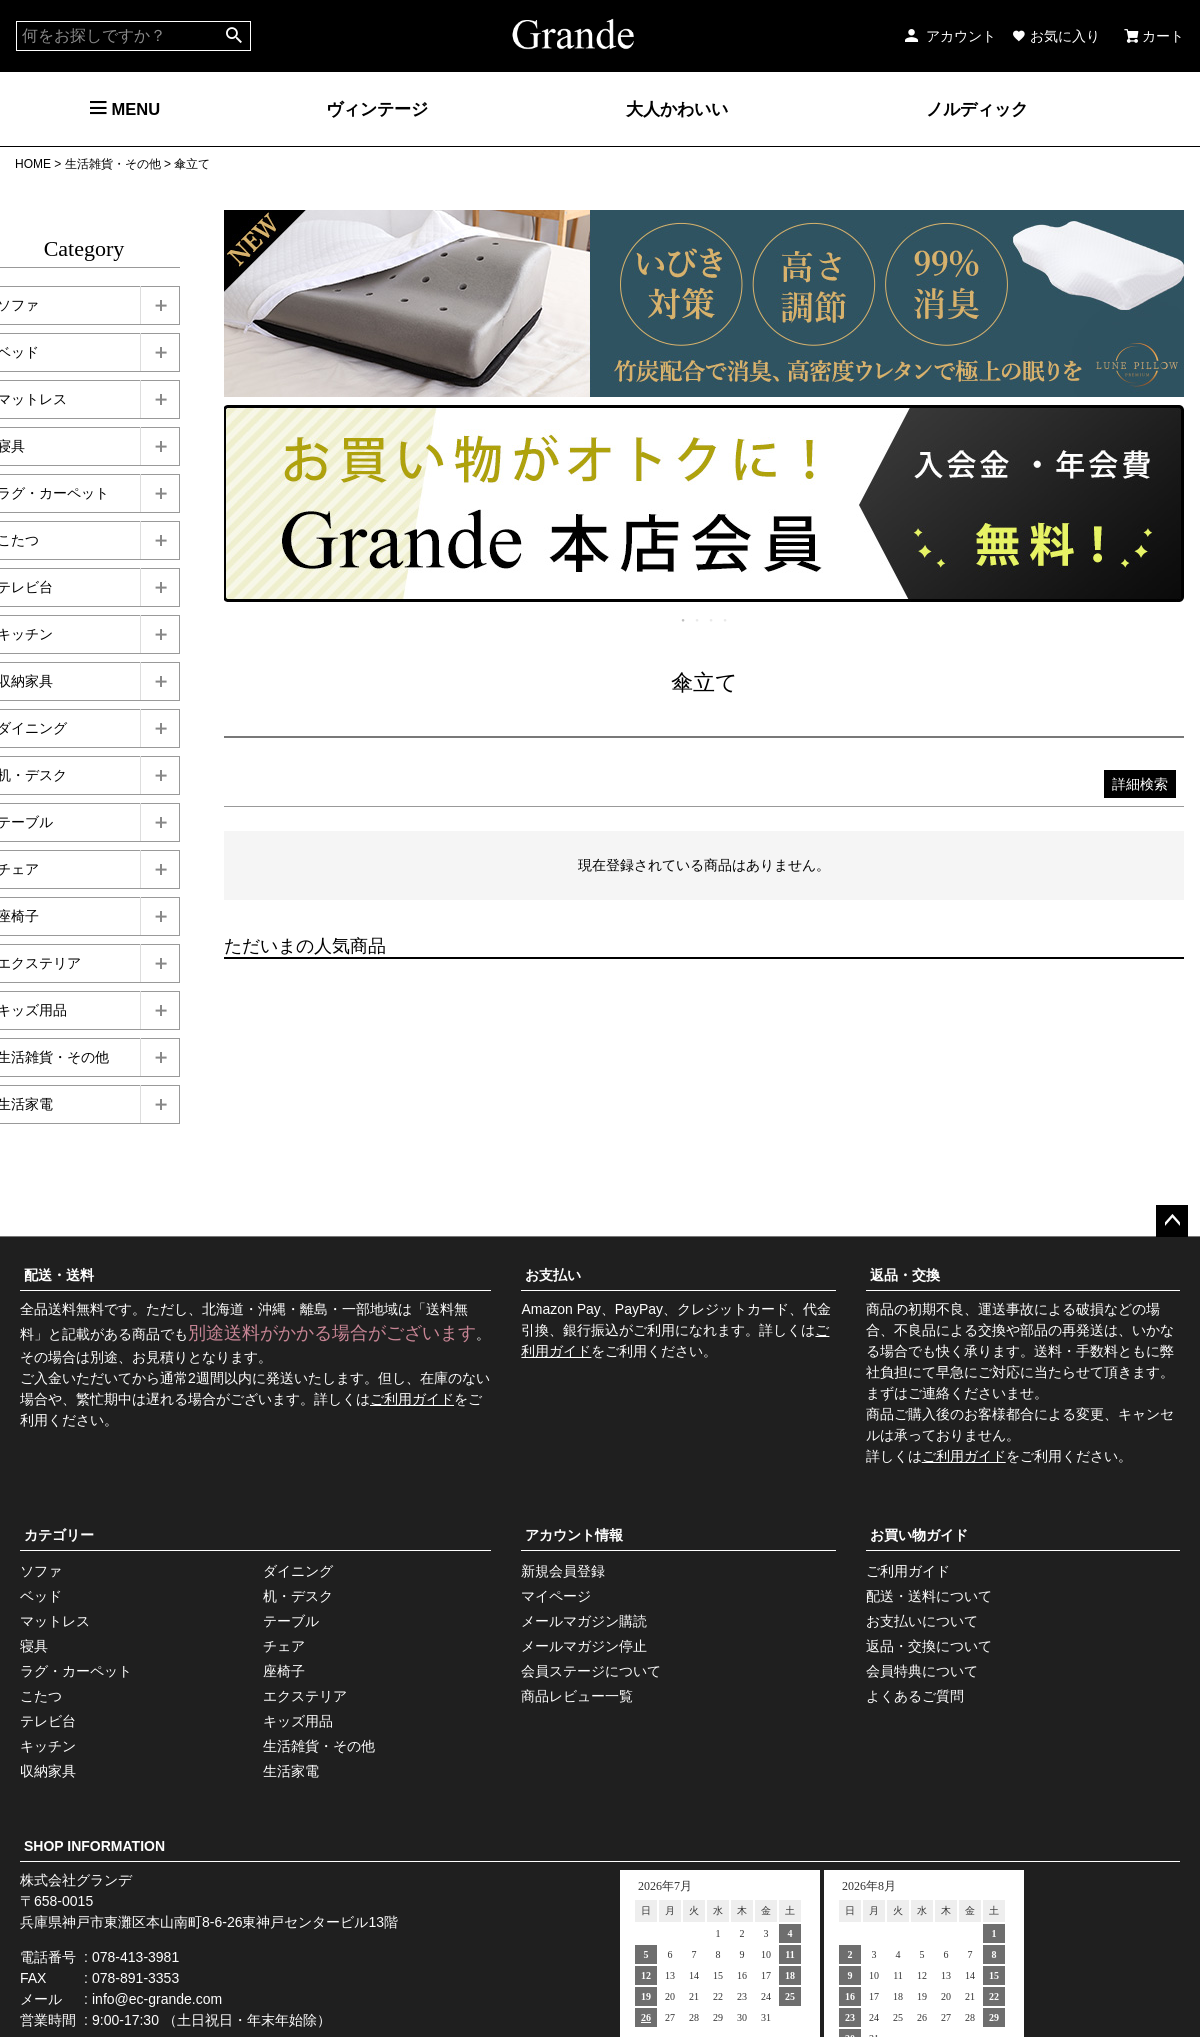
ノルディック (977, 109)
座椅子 (284, 1671)
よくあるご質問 (915, 1696)
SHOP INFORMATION (94, 1846)
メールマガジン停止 (584, 1646)
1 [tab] (684, 620)
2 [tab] (698, 620)
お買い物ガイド (919, 1535)
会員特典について (922, 1671)
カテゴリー (59, 1535)
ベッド (41, 1596)
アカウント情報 (574, 1535)
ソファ (41, 1571)
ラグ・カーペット (76, 1671)
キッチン (48, 1746)
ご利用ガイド (412, 1399)
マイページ (556, 1596)
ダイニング (298, 1571)
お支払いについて (922, 1621)
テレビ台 (48, 1721)
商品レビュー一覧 (577, 1696)
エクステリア (305, 1696)
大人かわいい (677, 109)
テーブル (291, 1621)
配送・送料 (59, 1275)
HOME (33, 164)
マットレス (55, 1621)
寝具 (34, 1646)
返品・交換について (929, 1646)
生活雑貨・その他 (113, 164)
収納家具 (48, 1771)
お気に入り (1056, 36)
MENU (125, 109)
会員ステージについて (591, 1671)
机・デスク (298, 1596)
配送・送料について (929, 1596)
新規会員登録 (563, 1571)
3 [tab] (712, 620)
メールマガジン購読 (584, 1621)
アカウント (949, 36)
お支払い (553, 1275)
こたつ (41, 1696)
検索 (234, 36)
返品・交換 (905, 1275)
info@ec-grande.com (157, 1999)
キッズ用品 (298, 1721)
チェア (284, 1646)
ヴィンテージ (377, 109)
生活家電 (291, 1771)
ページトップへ (1172, 1221)
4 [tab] (726, 620)
